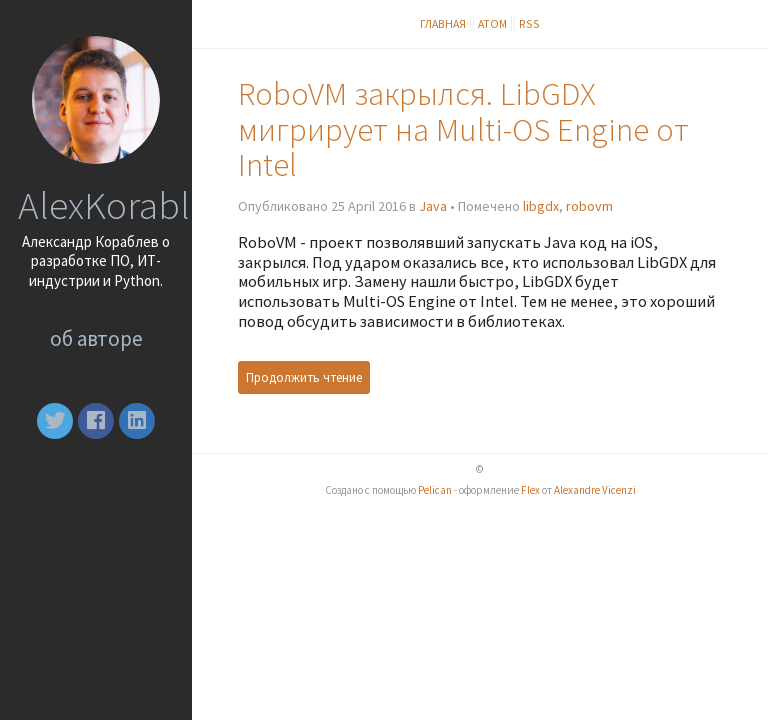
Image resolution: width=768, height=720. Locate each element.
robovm (589, 206)
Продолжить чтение (304, 377)
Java (433, 206)
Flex (530, 490)
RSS (529, 23)
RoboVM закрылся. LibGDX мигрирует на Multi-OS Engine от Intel (463, 129)
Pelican (435, 490)
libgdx (541, 206)
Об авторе (96, 338)
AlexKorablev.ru (142, 205)
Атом (492, 23)
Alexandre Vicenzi (595, 490)
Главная (443, 23)
